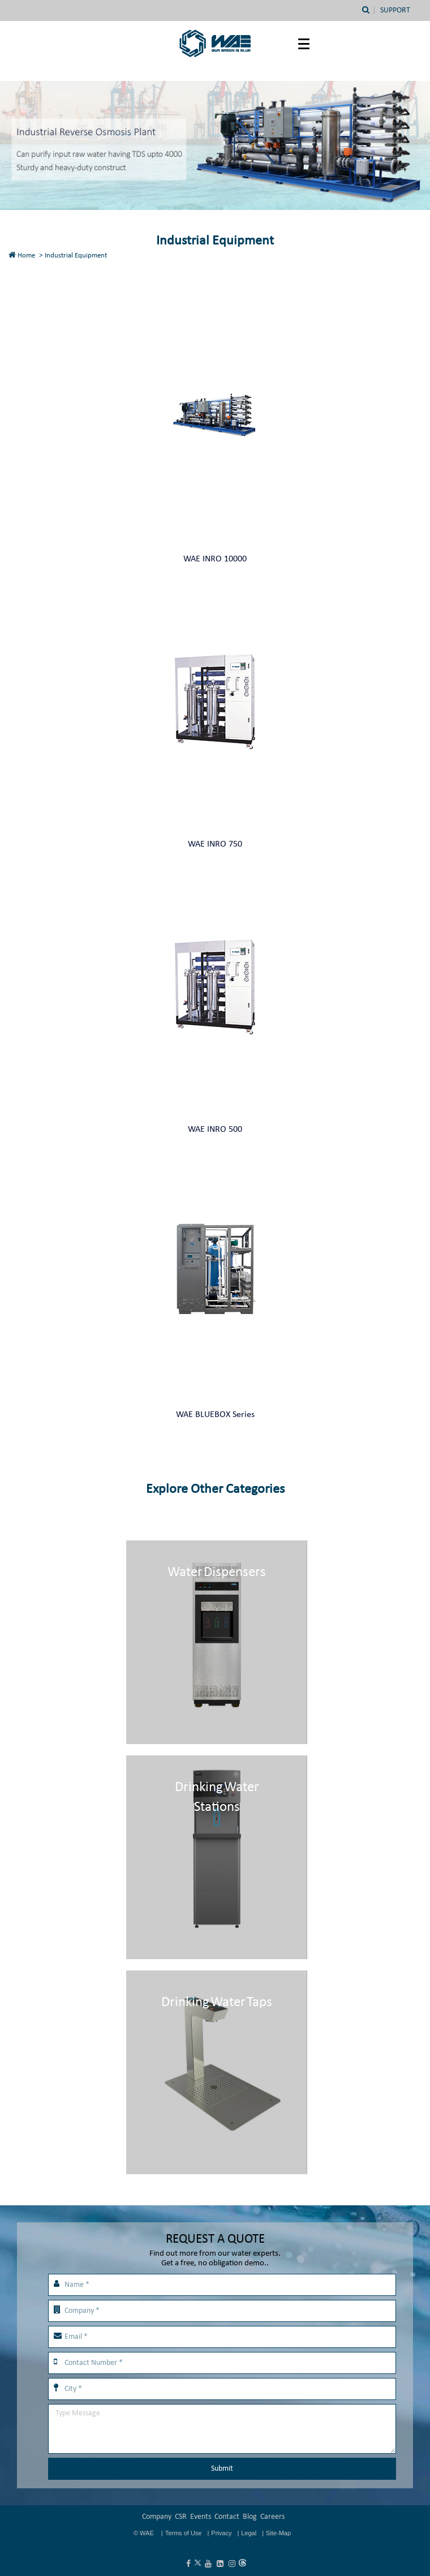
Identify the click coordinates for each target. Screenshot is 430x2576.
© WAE (145, 2533)
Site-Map (278, 2533)
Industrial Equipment (76, 255)
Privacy (221, 2533)
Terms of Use (183, 2533)
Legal (248, 2533)
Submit (222, 2469)
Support (395, 10)
